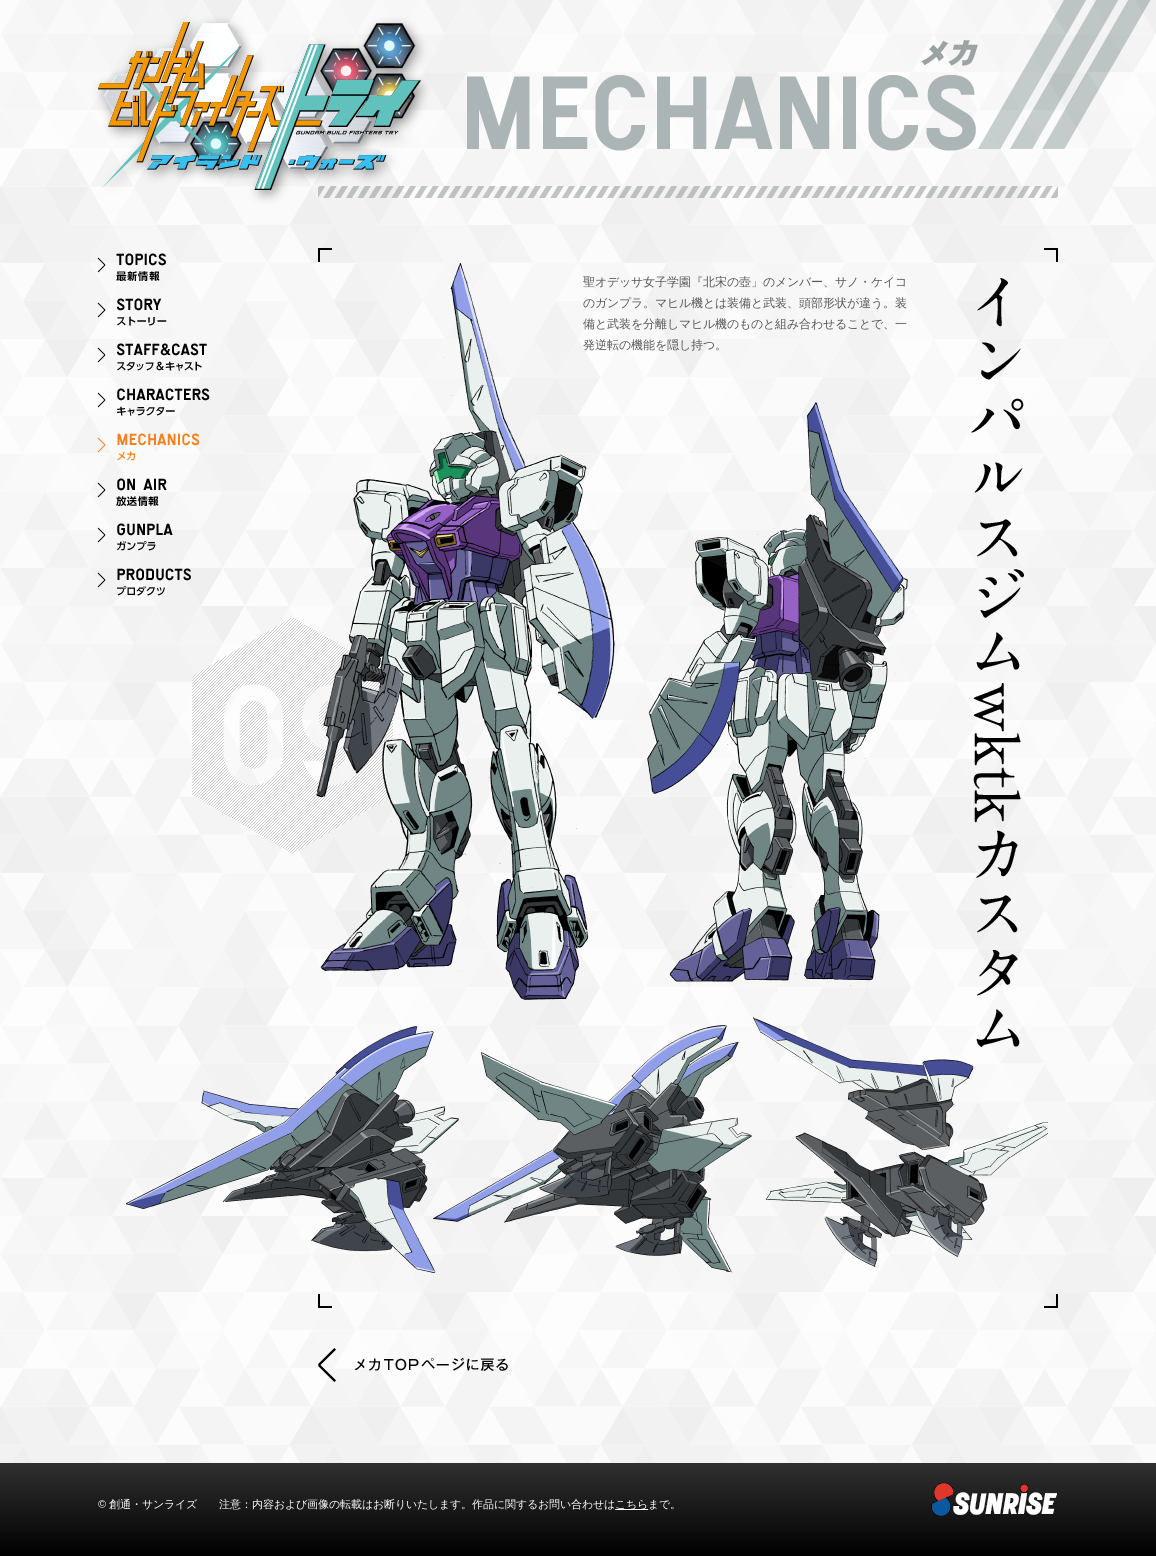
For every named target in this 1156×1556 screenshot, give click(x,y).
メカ (178, 450)
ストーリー (178, 315)
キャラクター (178, 405)
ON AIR (178, 495)
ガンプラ (178, 540)
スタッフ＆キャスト (178, 360)
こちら (631, 1504)
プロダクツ (178, 585)
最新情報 (178, 270)
